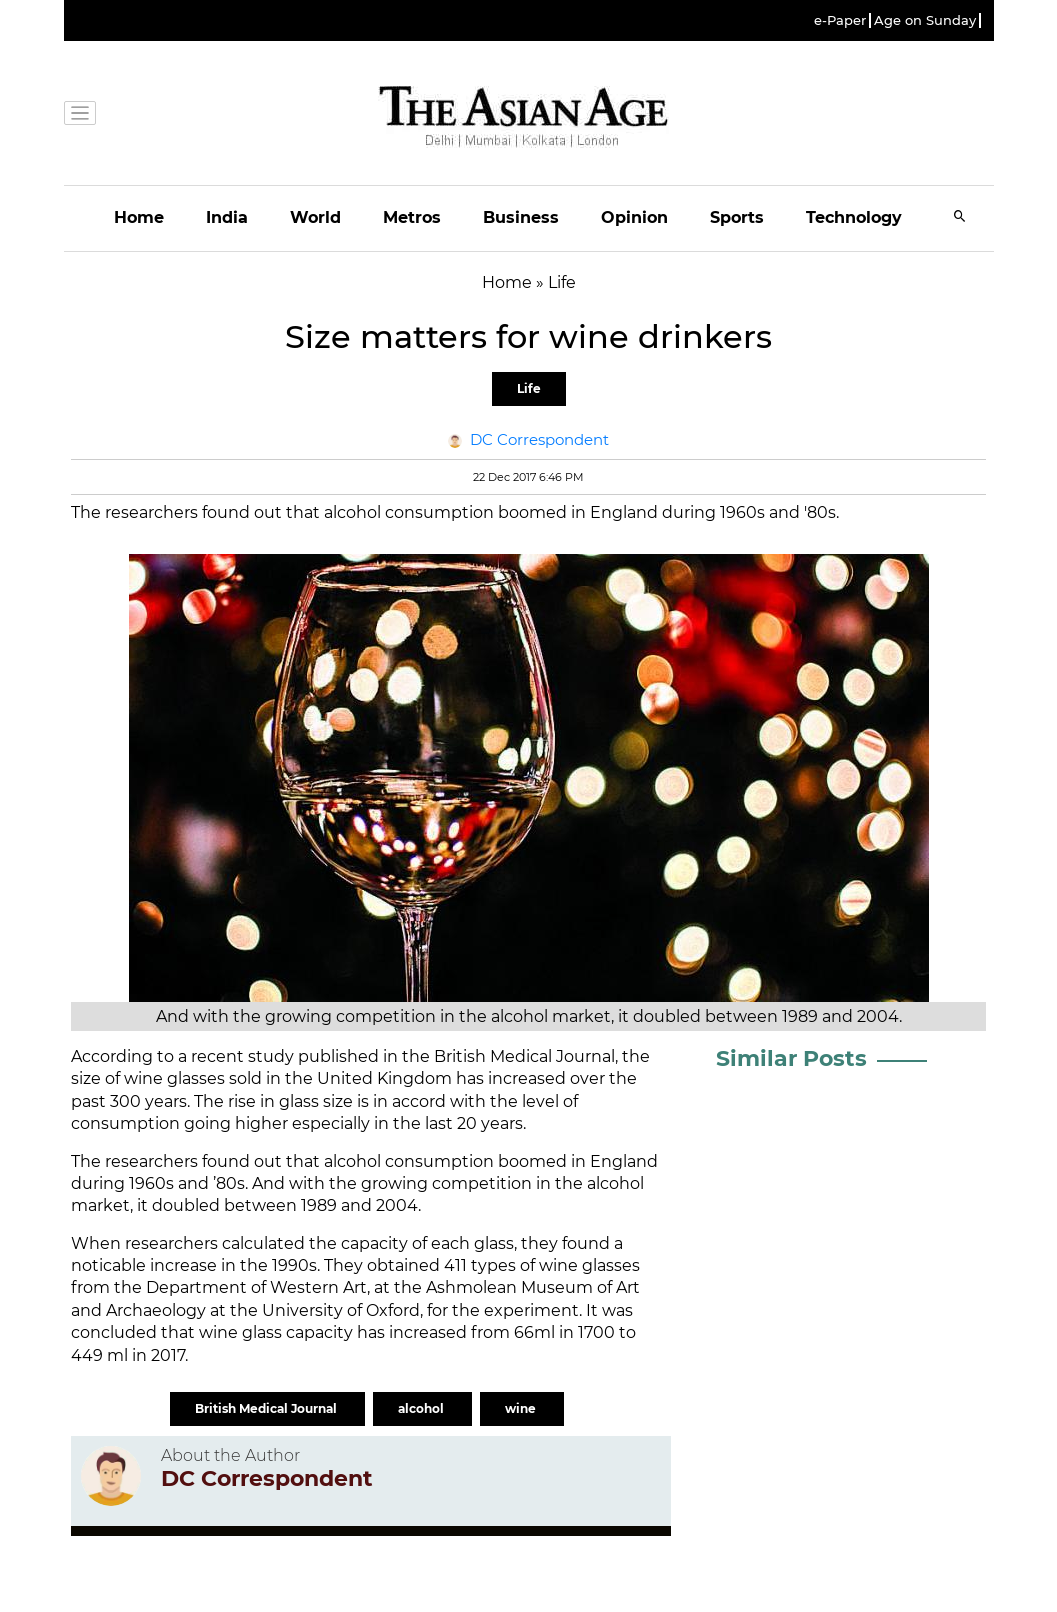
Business (521, 217)
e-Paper (840, 20)
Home (139, 217)
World (315, 217)
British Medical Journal (267, 1408)
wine (522, 1408)
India (227, 217)
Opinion (634, 217)
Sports (737, 217)
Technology (854, 217)
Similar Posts (791, 1058)
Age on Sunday (925, 20)
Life (529, 388)
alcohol (422, 1408)
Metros (412, 217)
